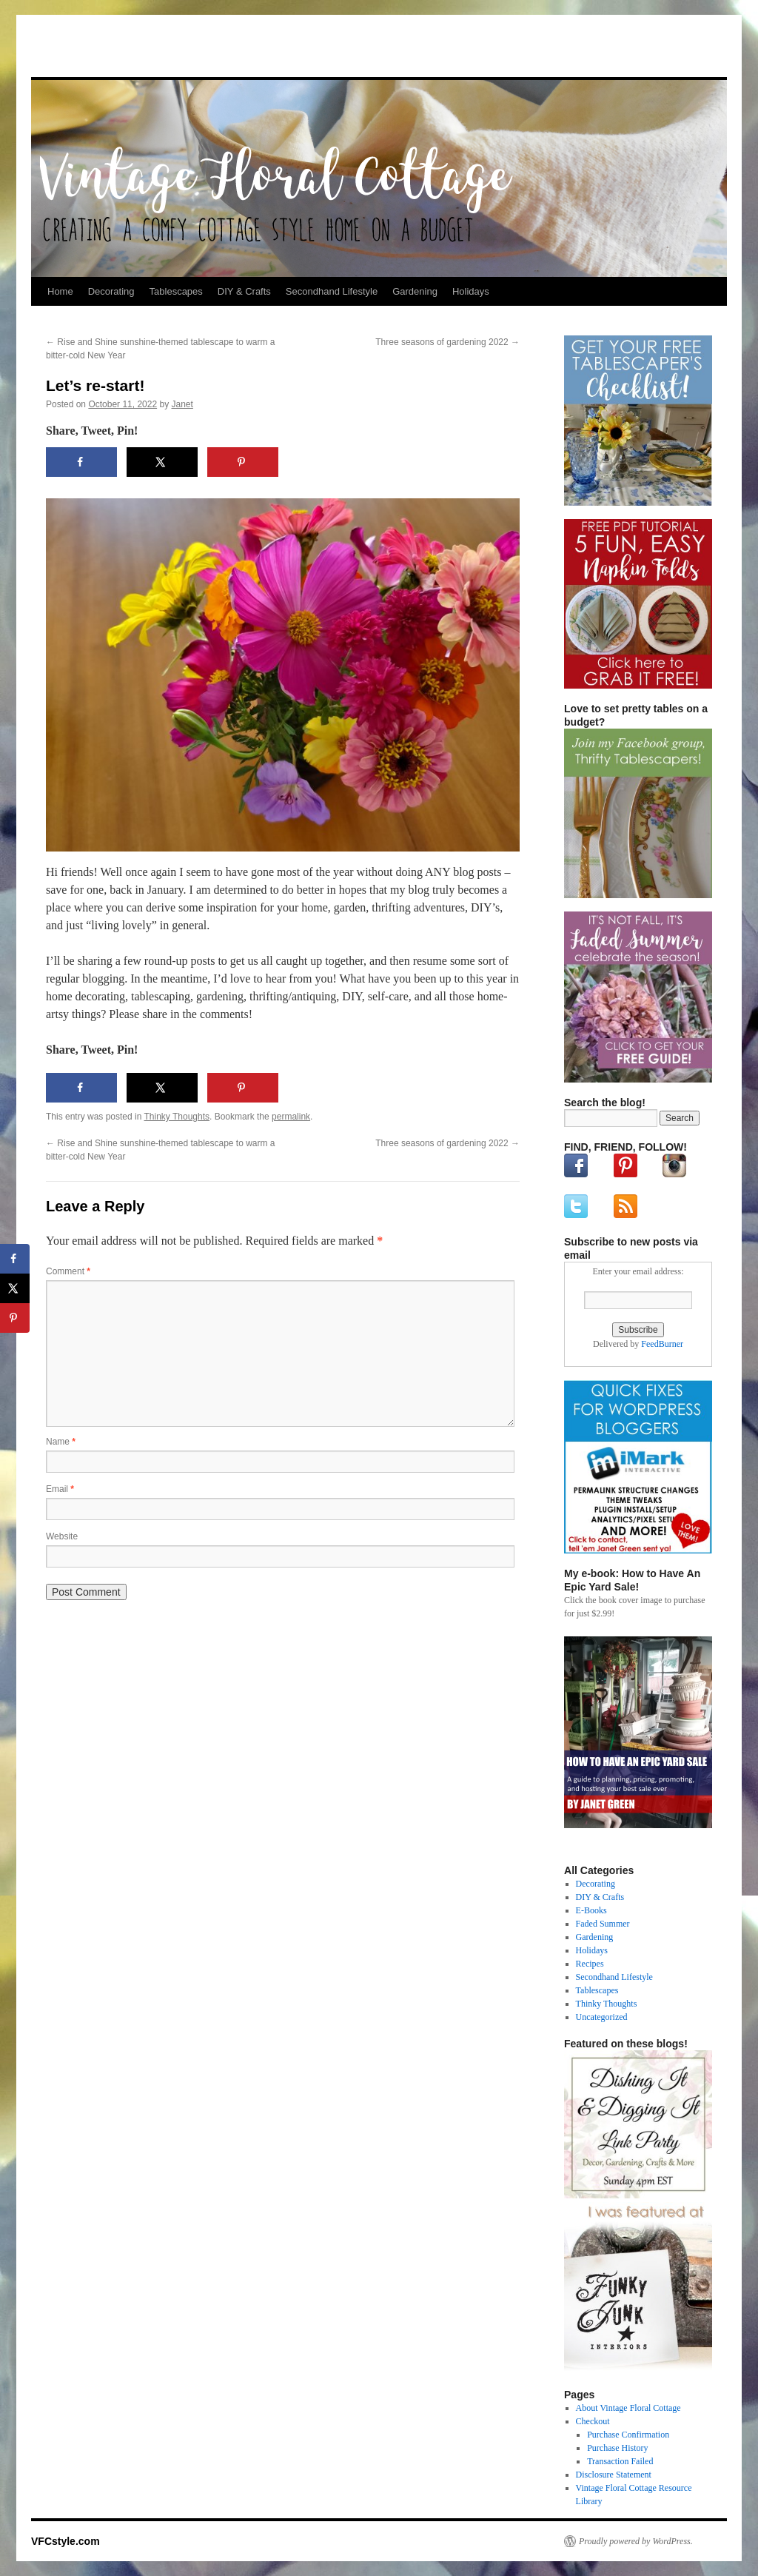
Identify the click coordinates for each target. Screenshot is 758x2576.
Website (62, 1536)
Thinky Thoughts (177, 1116)
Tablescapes (176, 291)
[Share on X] (162, 462)
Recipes (590, 1963)
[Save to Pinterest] (242, 462)
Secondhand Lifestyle (332, 291)
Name (61, 1441)
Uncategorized (602, 2017)
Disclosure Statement (613, 2474)
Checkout (593, 2421)
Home (60, 291)
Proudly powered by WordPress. (636, 2541)
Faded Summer (603, 1923)
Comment (68, 1271)
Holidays (470, 291)
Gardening (414, 291)
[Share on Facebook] (81, 462)
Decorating (111, 291)
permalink (291, 1116)
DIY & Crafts (244, 291)
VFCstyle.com (104, 50)
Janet (182, 404)
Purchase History (617, 2448)
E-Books (591, 1910)
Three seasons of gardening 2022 (447, 342)
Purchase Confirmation (628, 2434)
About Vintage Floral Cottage (628, 2408)
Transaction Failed (620, 2461)
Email (60, 1489)
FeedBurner (662, 1344)
